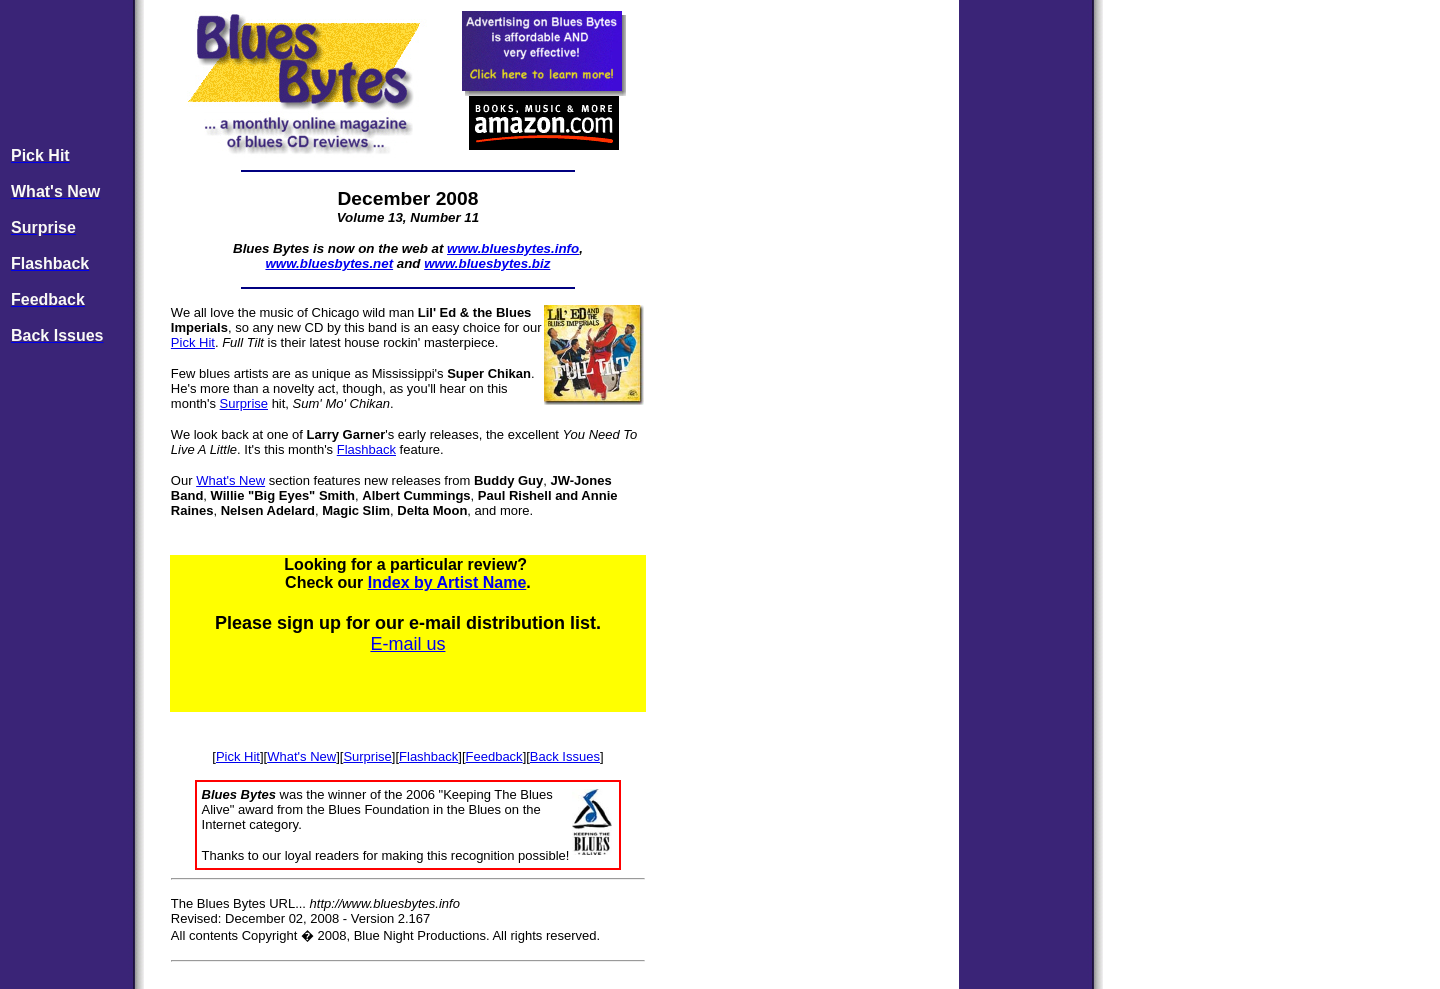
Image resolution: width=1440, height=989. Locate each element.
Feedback (494, 756)
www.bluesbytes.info (513, 248)
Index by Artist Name (447, 582)
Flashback (366, 449)
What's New (230, 480)
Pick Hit (193, 342)
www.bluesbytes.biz (487, 263)
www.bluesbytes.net (329, 263)
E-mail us (407, 644)
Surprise (244, 403)
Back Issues (565, 756)
